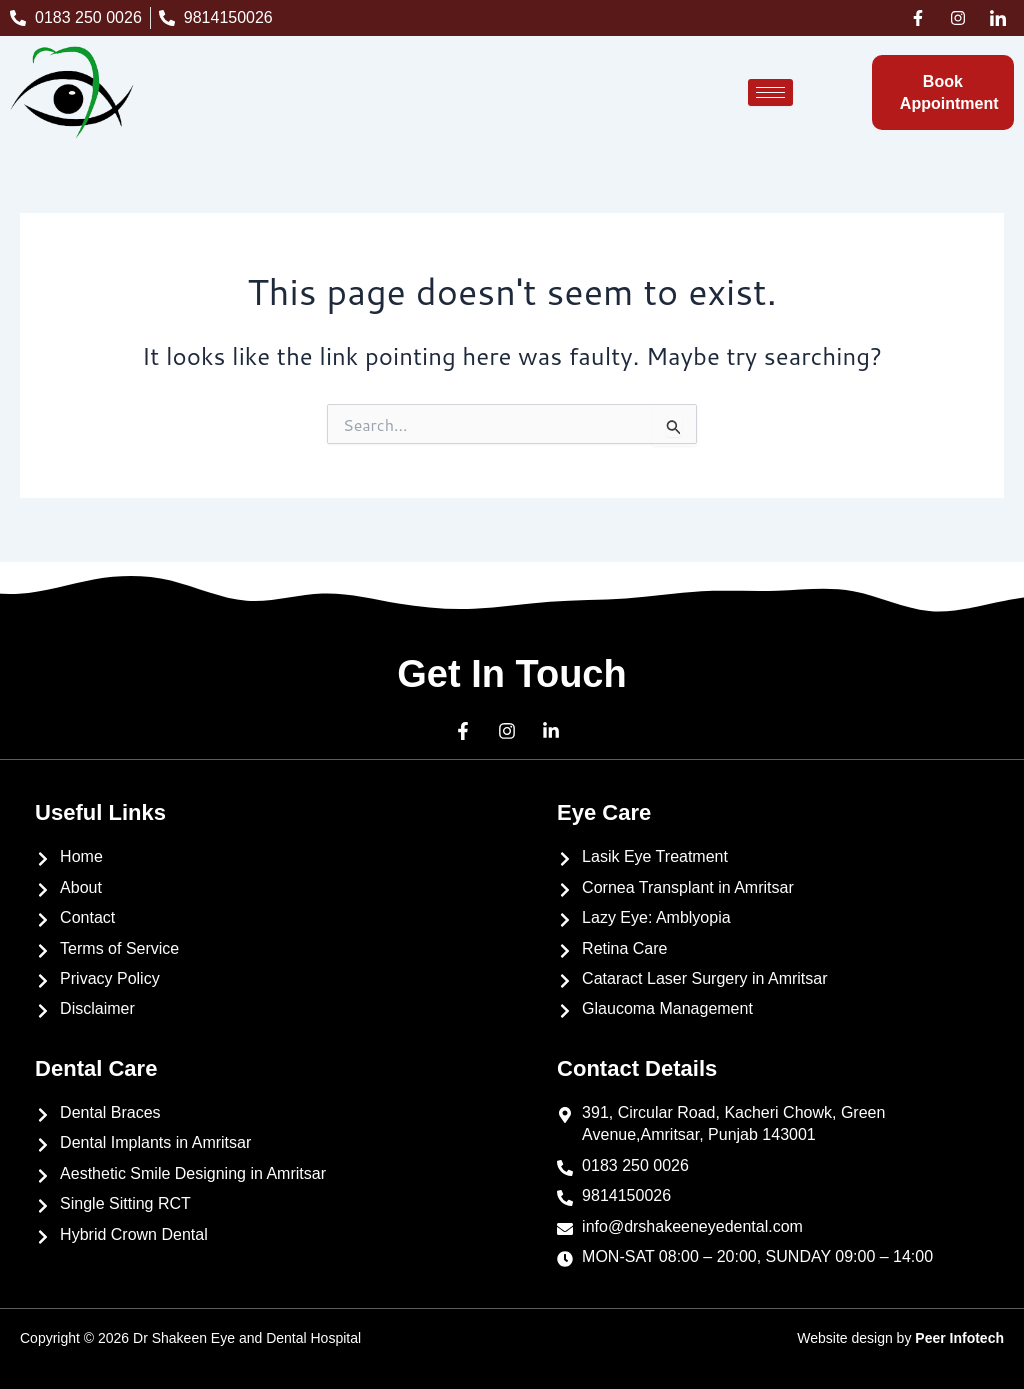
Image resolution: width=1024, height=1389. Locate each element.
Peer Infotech (959, 1338)
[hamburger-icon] (770, 92)
